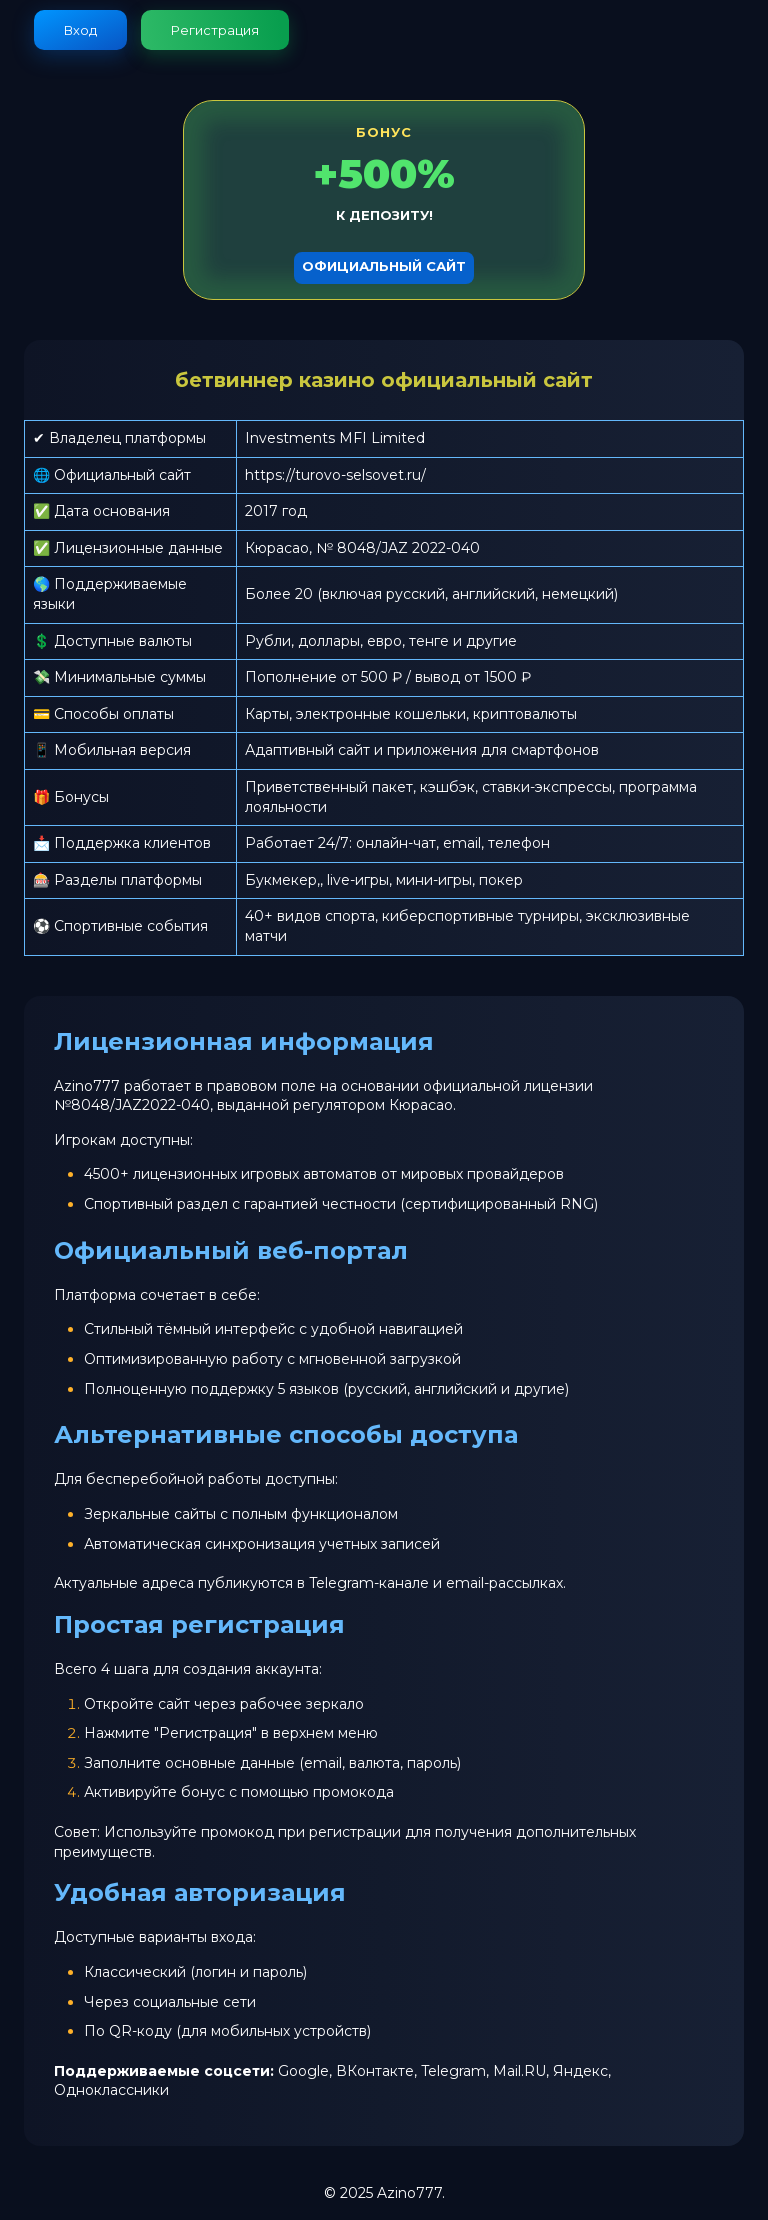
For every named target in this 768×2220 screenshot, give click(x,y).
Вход (80, 30)
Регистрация (215, 30)
